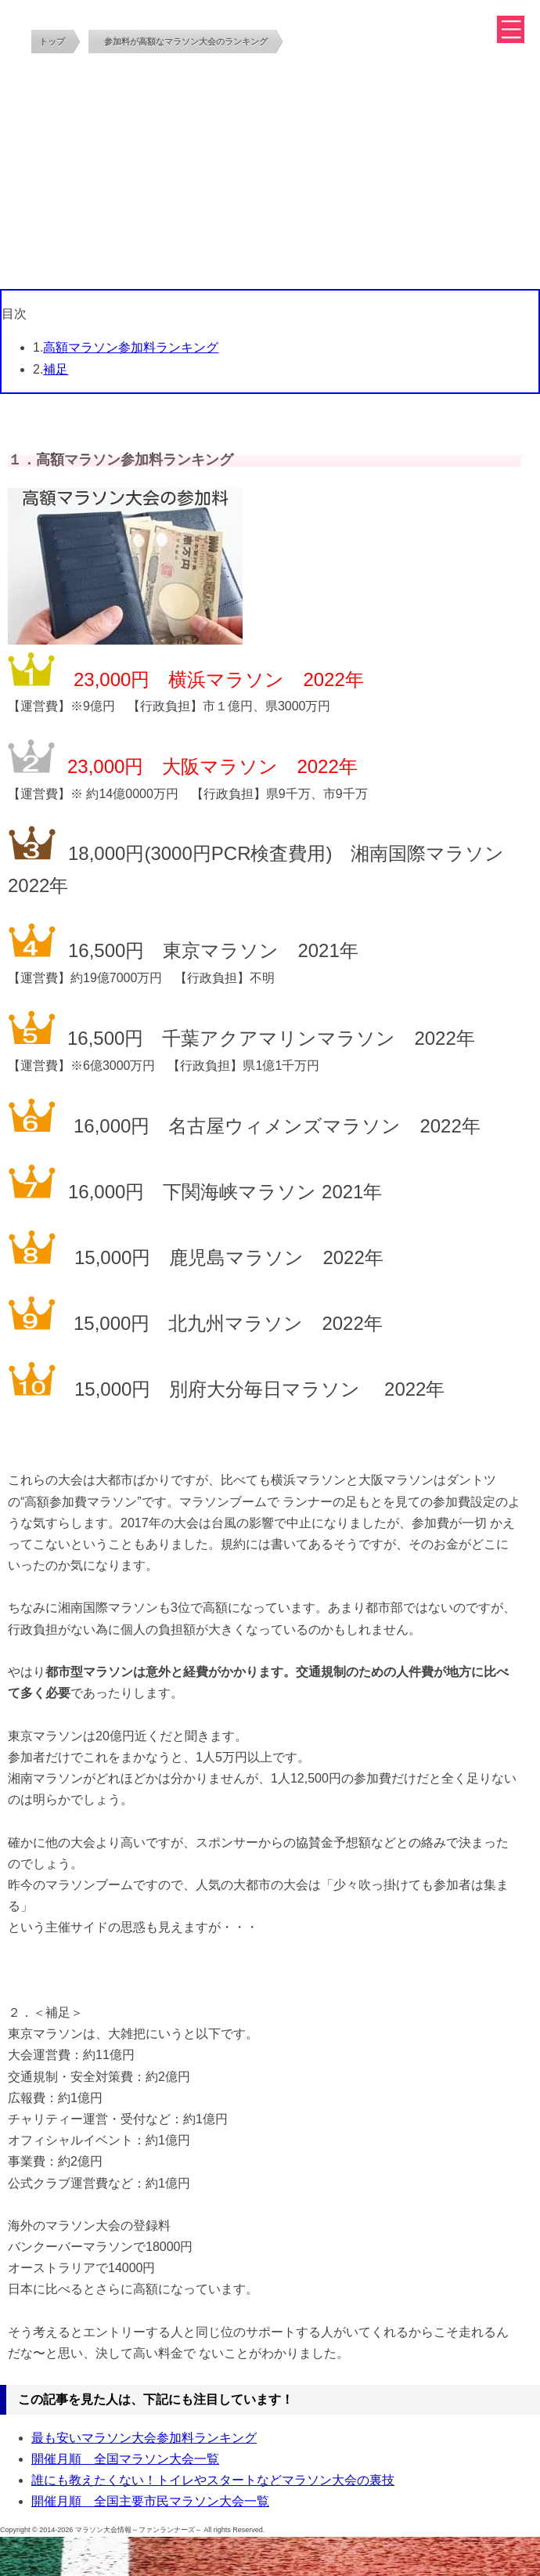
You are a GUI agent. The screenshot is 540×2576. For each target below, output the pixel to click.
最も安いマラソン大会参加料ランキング (144, 2437)
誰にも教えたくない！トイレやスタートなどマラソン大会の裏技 (212, 2480)
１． (22, 460)
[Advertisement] (270, 171)
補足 (55, 369)
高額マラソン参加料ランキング (130, 347)
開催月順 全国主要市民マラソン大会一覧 (150, 2501)
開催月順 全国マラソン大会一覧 (125, 2459)
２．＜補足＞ (45, 2012)
